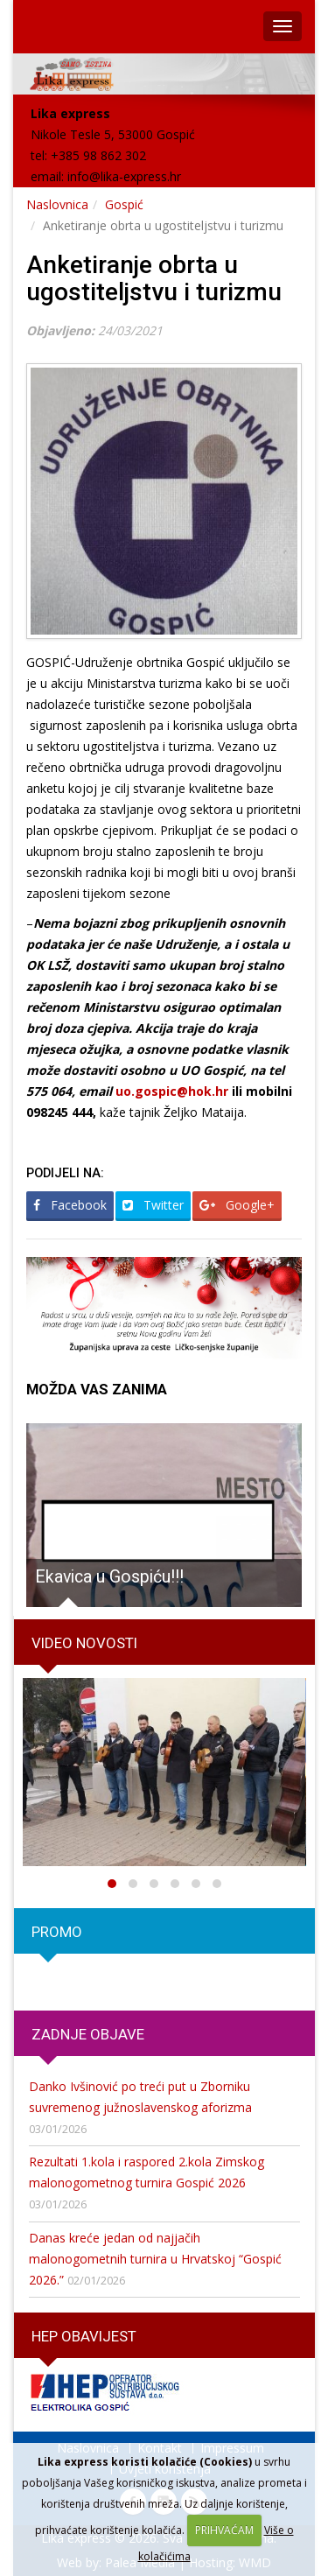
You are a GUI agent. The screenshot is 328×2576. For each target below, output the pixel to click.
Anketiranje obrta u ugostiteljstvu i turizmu (154, 278)
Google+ (237, 1205)
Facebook (70, 1205)
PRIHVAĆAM (224, 2530)
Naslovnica (57, 204)
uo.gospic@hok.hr (171, 1091)
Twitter (153, 1205)
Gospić (124, 204)
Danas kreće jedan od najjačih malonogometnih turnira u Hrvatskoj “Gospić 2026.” (155, 2258)
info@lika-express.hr (124, 176)
